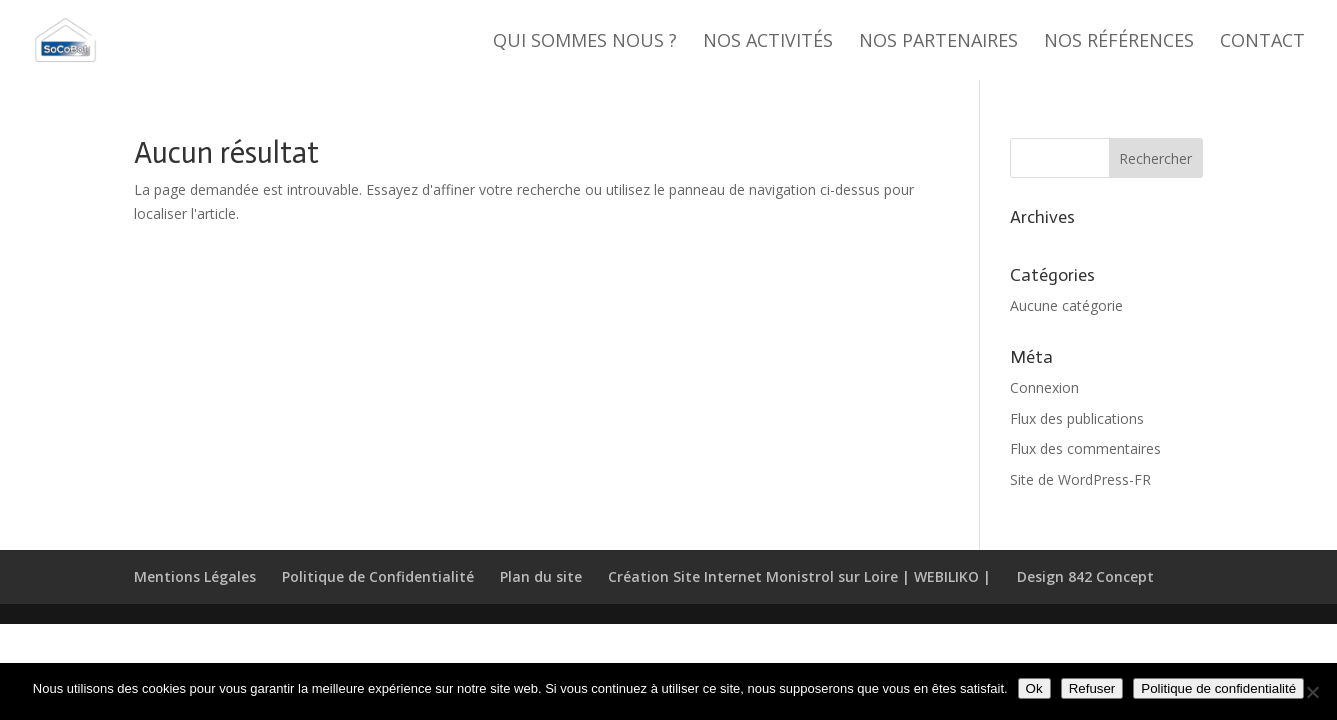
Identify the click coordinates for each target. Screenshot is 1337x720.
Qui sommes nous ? (585, 42)
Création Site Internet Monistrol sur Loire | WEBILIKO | (799, 576)
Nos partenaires (938, 42)
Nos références (1119, 42)
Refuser (1092, 688)
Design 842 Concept (1085, 576)
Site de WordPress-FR (1080, 479)
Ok (1034, 688)
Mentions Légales (195, 576)
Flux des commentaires (1085, 448)
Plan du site (541, 576)
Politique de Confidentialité (378, 576)
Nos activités (768, 42)
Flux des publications (1077, 418)
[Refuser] (1312, 692)
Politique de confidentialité (1218, 688)
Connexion (1044, 387)
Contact (1262, 42)
